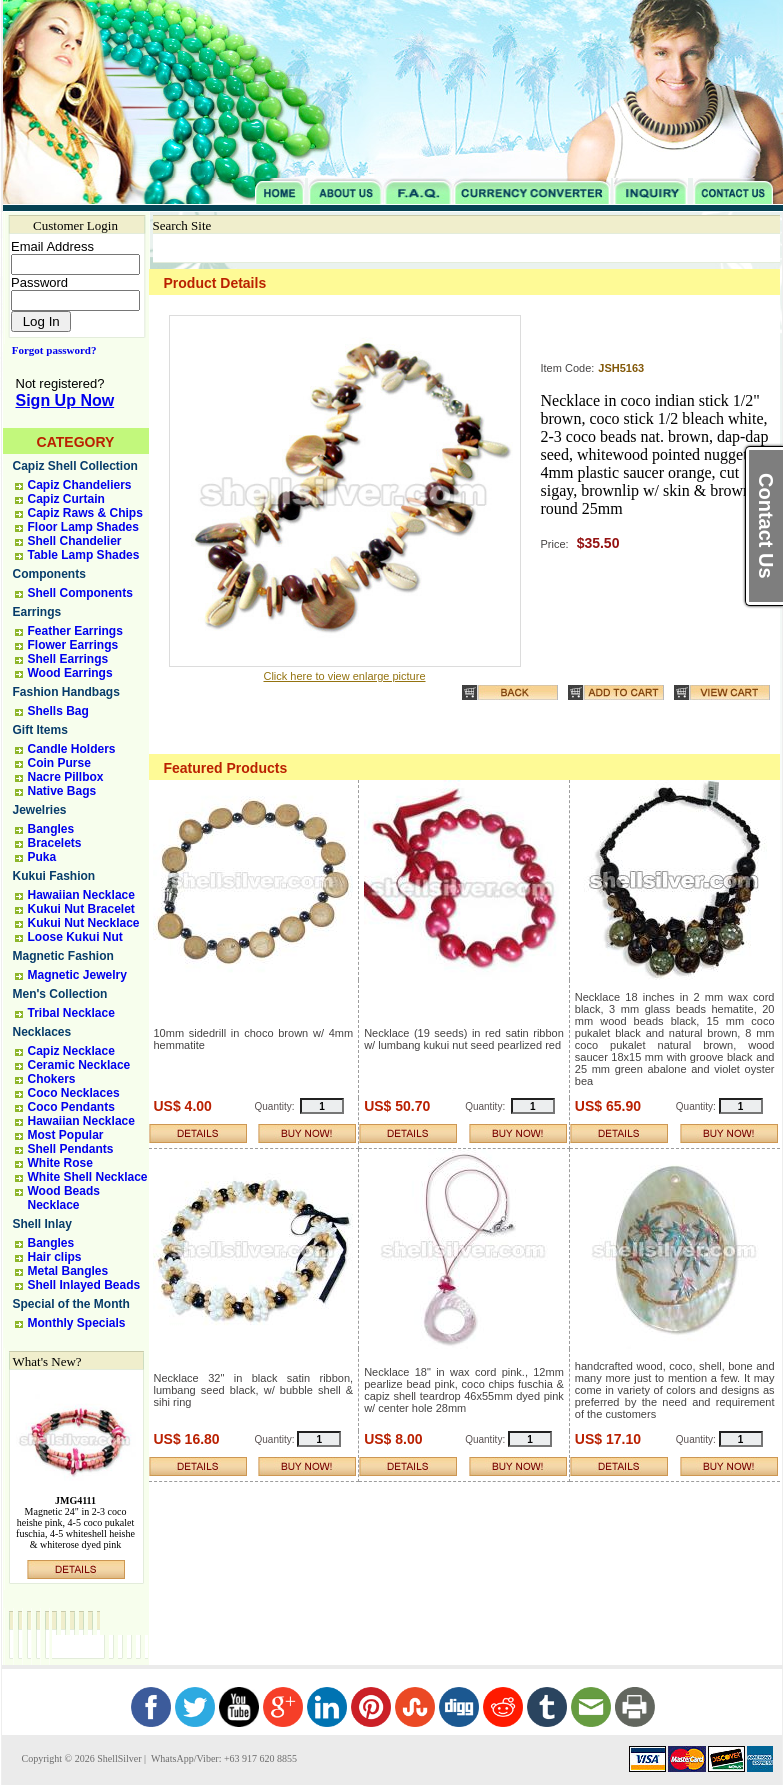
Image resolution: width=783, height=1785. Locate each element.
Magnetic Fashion (63, 956)
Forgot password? (50, 350)
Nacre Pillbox (66, 777)
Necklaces (42, 1032)
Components (49, 574)
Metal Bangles (68, 1271)
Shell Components (80, 593)
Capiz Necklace (71, 1051)
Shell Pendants (71, 1149)
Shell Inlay (42, 1224)
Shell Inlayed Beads (84, 1285)
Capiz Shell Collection (75, 466)
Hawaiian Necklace (81, 895)
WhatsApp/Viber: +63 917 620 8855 (223, 1758)
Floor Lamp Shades (83, 527)
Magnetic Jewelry (77, 975)
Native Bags (62, 791)
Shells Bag (58, 711)
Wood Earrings (70, 673)
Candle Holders (72, 749)
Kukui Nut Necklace (84, 923)
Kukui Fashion (54, 876)
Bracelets (55, 843)
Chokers (52, 1079)
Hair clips (55, 1257)
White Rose (60, 1163)
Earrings (37, 612)
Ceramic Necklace (79, 1065)
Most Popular (66, 1135)
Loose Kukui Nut (75, 937)
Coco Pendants (71, 1107)
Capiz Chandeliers (80, 485)
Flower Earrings (73, 645)
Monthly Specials (77, 1323)
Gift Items (40, 730)
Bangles (51, 829)
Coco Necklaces (74, 1093)
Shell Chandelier (75, 541)
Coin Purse (59, 763)
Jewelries (40, 810)
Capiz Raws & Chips (85, 513)
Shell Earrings (68, 659)
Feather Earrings (75, 631)
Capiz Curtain (66, 499)
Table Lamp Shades (84, 555)
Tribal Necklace (71, 1013)
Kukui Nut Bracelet (81, 909)
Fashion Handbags (66, 692)
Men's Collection (60, 994)
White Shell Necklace (88, 1177)
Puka (42, 857)
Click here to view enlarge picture (344, 676)
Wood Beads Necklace (64, 1198)
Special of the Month (71, 1304)
